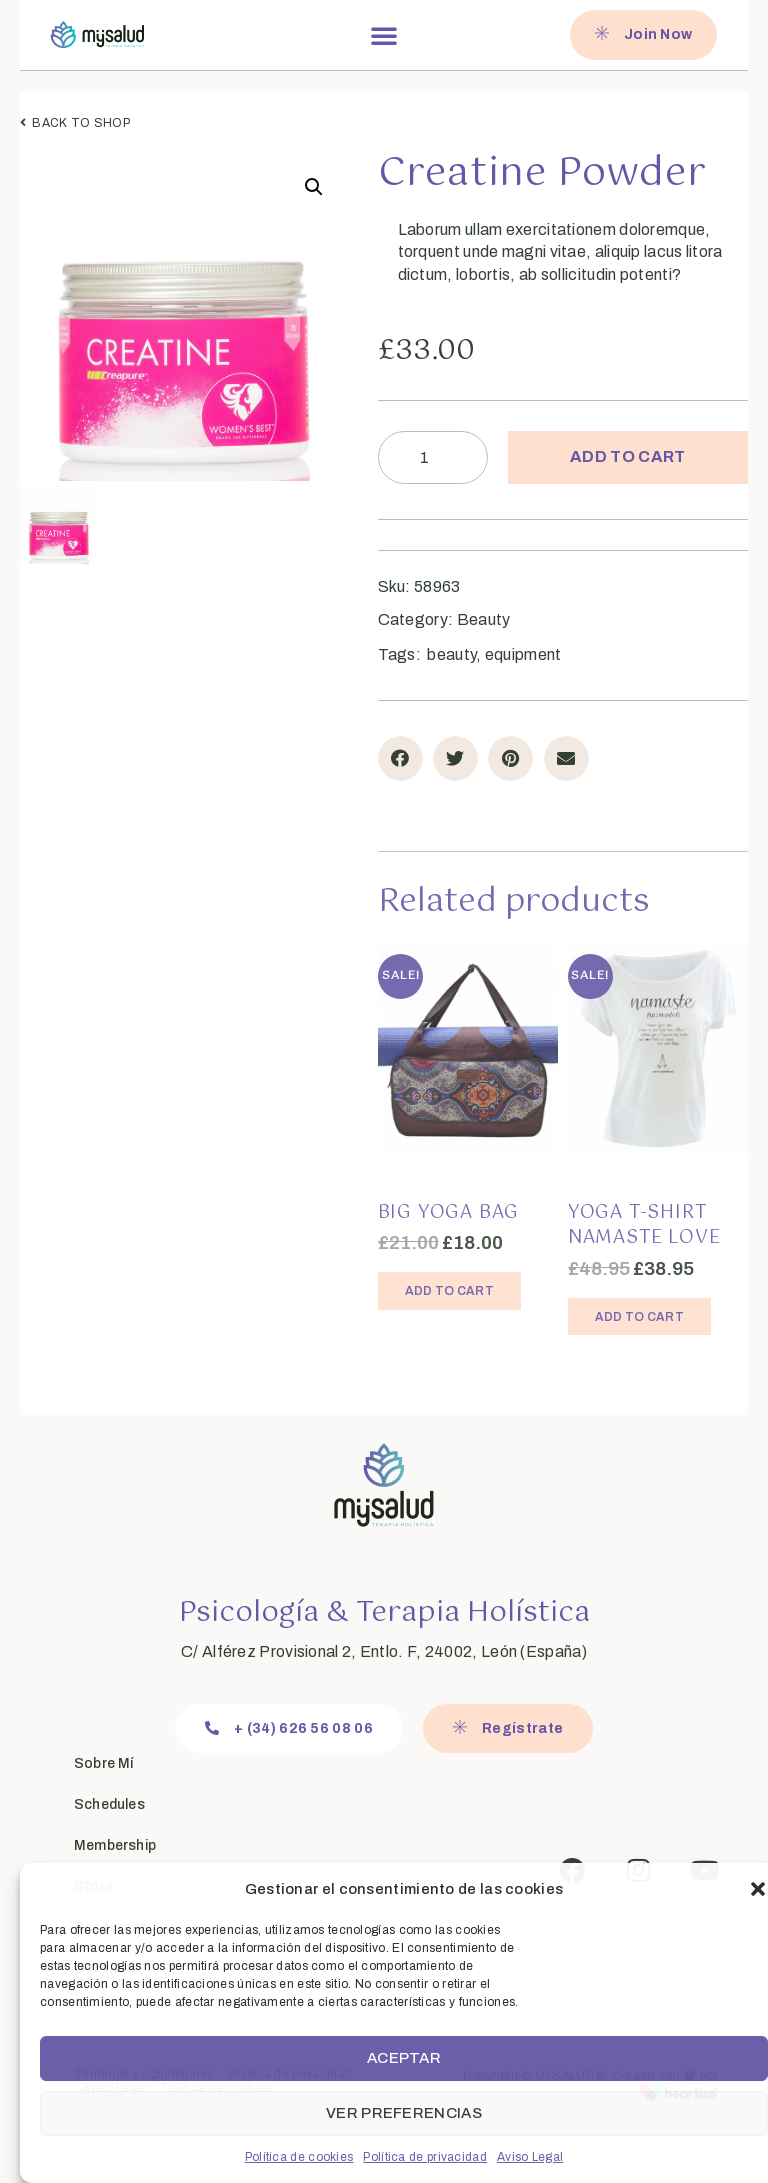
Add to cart (627, 456)
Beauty (484, 619)
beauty (451, 654)
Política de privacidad (425, 2157)
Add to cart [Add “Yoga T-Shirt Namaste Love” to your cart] (639, 1317)
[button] (758, 1889)
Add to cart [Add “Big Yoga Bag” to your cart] (449, 1291)
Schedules (109, 1804)
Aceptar (404, 2058)
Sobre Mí (104, 1763)
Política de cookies (299, 2157)
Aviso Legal (530, 2157)
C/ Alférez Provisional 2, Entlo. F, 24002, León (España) (384, 1651)
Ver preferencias (404, 2113)
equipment (523, 654)
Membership (115, 1845)
